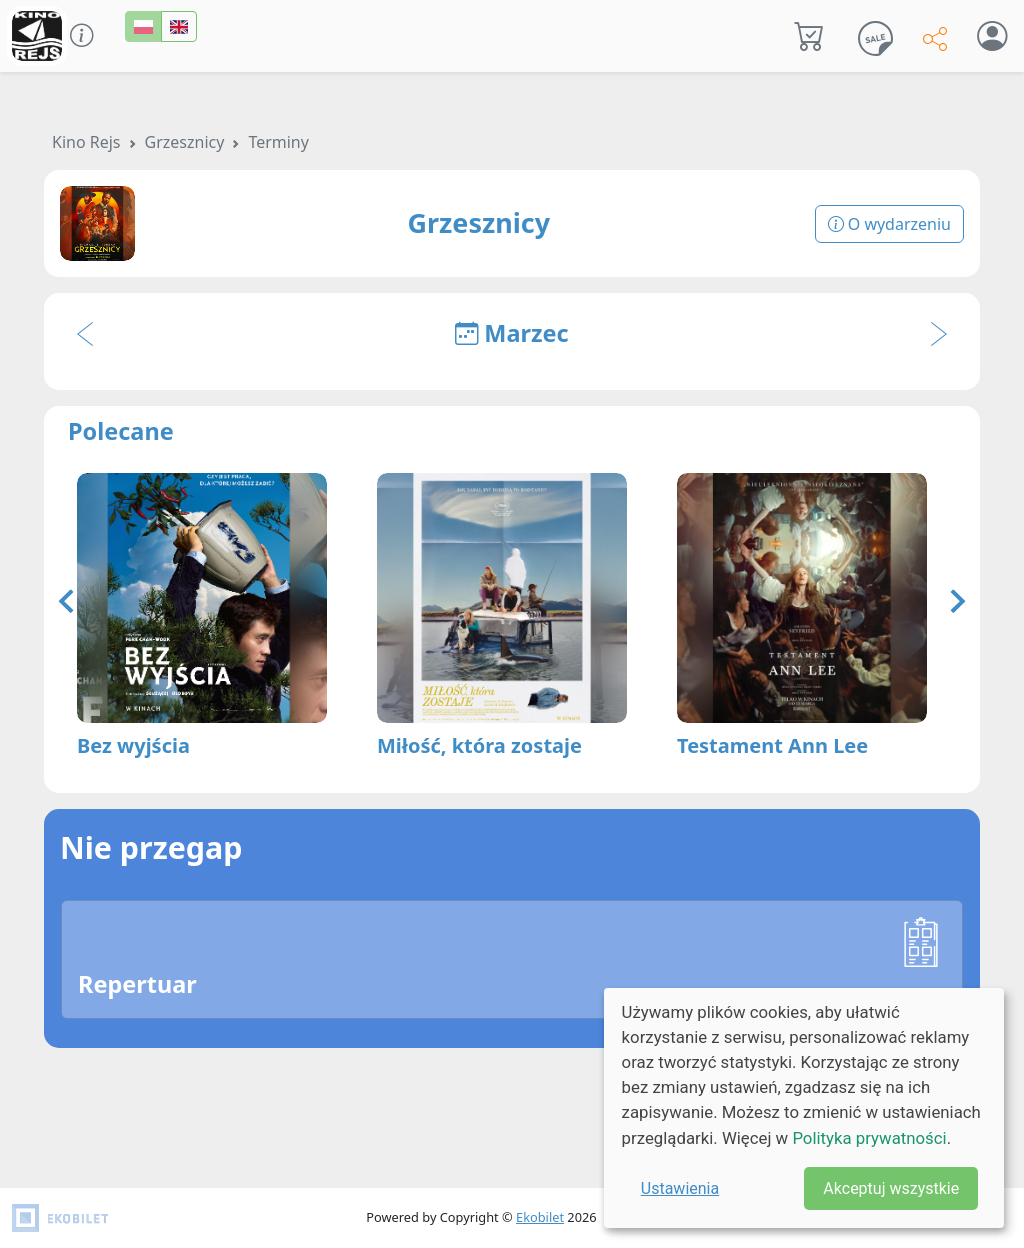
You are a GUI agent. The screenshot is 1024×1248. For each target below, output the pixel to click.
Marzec (511, 333)
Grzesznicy (185, 142)
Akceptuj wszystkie (891, 1188)
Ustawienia (680, 1188)
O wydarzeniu (889, 224)
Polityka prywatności (869, 1138)
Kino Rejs (86, 142)
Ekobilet (540, 1217)
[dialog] (804, 1108)
